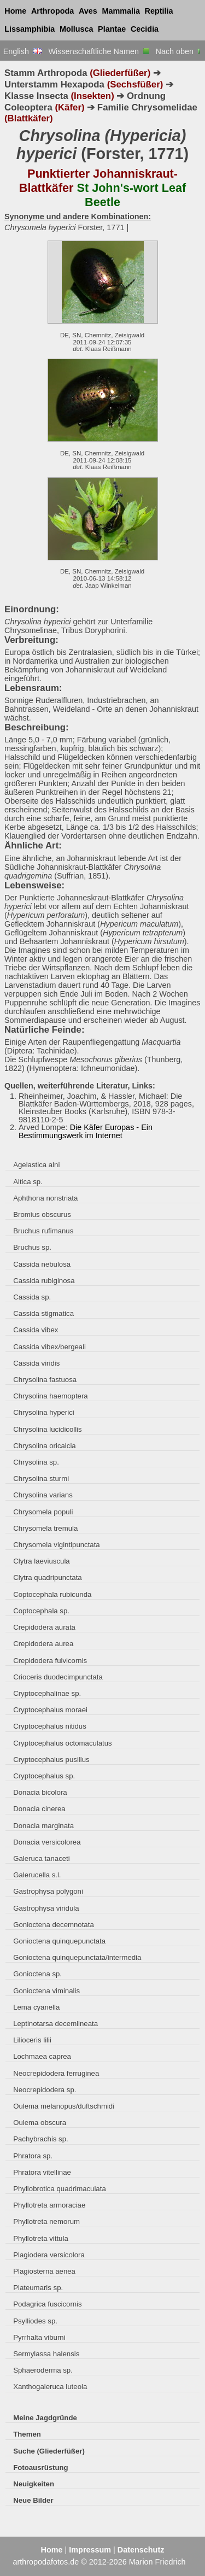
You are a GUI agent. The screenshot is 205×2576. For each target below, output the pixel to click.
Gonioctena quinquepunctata (59, 1941)
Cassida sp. (32, 1297)
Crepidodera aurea (43, 1644)
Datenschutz (141, 2549)
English (22, 51)
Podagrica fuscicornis (47, 2304)
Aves (88, 11)
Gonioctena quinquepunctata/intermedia (77, 1957)
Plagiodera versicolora (49, 2255)
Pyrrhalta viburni (39, 2337)
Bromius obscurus (42, 1214)
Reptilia (159, 11)
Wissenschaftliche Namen (98, 51)
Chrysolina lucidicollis (47, 1429)
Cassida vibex (35, 1330)
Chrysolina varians (43, 1495)
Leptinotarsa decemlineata (55, 2023)
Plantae (112, 29)
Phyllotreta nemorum (46, 2221)
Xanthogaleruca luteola (50, 2386)
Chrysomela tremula (45, 1528)
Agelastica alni (36, 1165)
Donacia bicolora (40, 1792)
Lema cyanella (36, 2007)
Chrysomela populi (43, 1512)
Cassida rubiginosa (43, 1281)
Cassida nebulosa (42, 1264)
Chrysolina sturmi (41, 1478)
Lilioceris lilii (32, 2040)
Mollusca (76, 29)
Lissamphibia (29, 29)
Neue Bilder (33, 2500)
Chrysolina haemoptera (50, 1396)
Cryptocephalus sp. (44, 1776)
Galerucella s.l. (37, 1875)
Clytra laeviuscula (41, 1561)
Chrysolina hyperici (43, 1412)
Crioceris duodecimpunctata (58, 1677)
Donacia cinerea (39, 1809)
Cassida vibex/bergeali (49, 1347)
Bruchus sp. (32, 1247)
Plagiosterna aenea (44, 2271)
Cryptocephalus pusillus (51, 1759)
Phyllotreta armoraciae (49, 2205)
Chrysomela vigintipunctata (56, 1545)
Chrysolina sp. (36, 1462)
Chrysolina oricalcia (44, 1446)
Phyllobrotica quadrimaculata (59, 2189)
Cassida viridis (36, 1363)
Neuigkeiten (33, 2484)
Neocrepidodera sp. (44, 2090)
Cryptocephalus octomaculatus (62, 1743)
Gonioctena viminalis (46, 1991)
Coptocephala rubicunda (52, 1594)
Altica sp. (28, 1182)
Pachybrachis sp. (40, 2139)
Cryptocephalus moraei (50, 1710)
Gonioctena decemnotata (53, 1925)
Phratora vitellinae (42, 2172)
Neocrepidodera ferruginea (56, 2073)
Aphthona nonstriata (45, 1198)
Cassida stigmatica (43, 1313)
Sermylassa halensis (46, 2354)
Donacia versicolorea (46, 1842)
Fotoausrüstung (40, 2467)
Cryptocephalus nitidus (49, 1726)
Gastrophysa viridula (46, 1908)
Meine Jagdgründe (45, 2418)
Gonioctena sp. (37, 1974)
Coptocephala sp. (41, 1611)
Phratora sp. (32, 2156)
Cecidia (145, 29)
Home (15, 11)
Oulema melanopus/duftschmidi (63, 2106)
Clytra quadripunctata (47, 1577)
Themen (27, 2434)
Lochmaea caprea (42, 2056)
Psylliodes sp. (35, 2321)
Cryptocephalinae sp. (47, 1693)
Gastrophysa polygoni (48, 1891)
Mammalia (121, 11)
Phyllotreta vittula (40, 2238)
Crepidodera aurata (44, 1627)
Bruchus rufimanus (43, 1231)
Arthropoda (52, 11)
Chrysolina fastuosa (45, 1379)
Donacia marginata (43, 1826)
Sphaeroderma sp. (43, 2370)
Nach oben (179, 51)
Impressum (90, 2549)
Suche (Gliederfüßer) (49, 2451)
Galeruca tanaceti (41, 1858)
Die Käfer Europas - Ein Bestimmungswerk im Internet (86, 1131)
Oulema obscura (39, 2122)
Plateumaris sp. (38, 2288)
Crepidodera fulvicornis (50, 1660)
